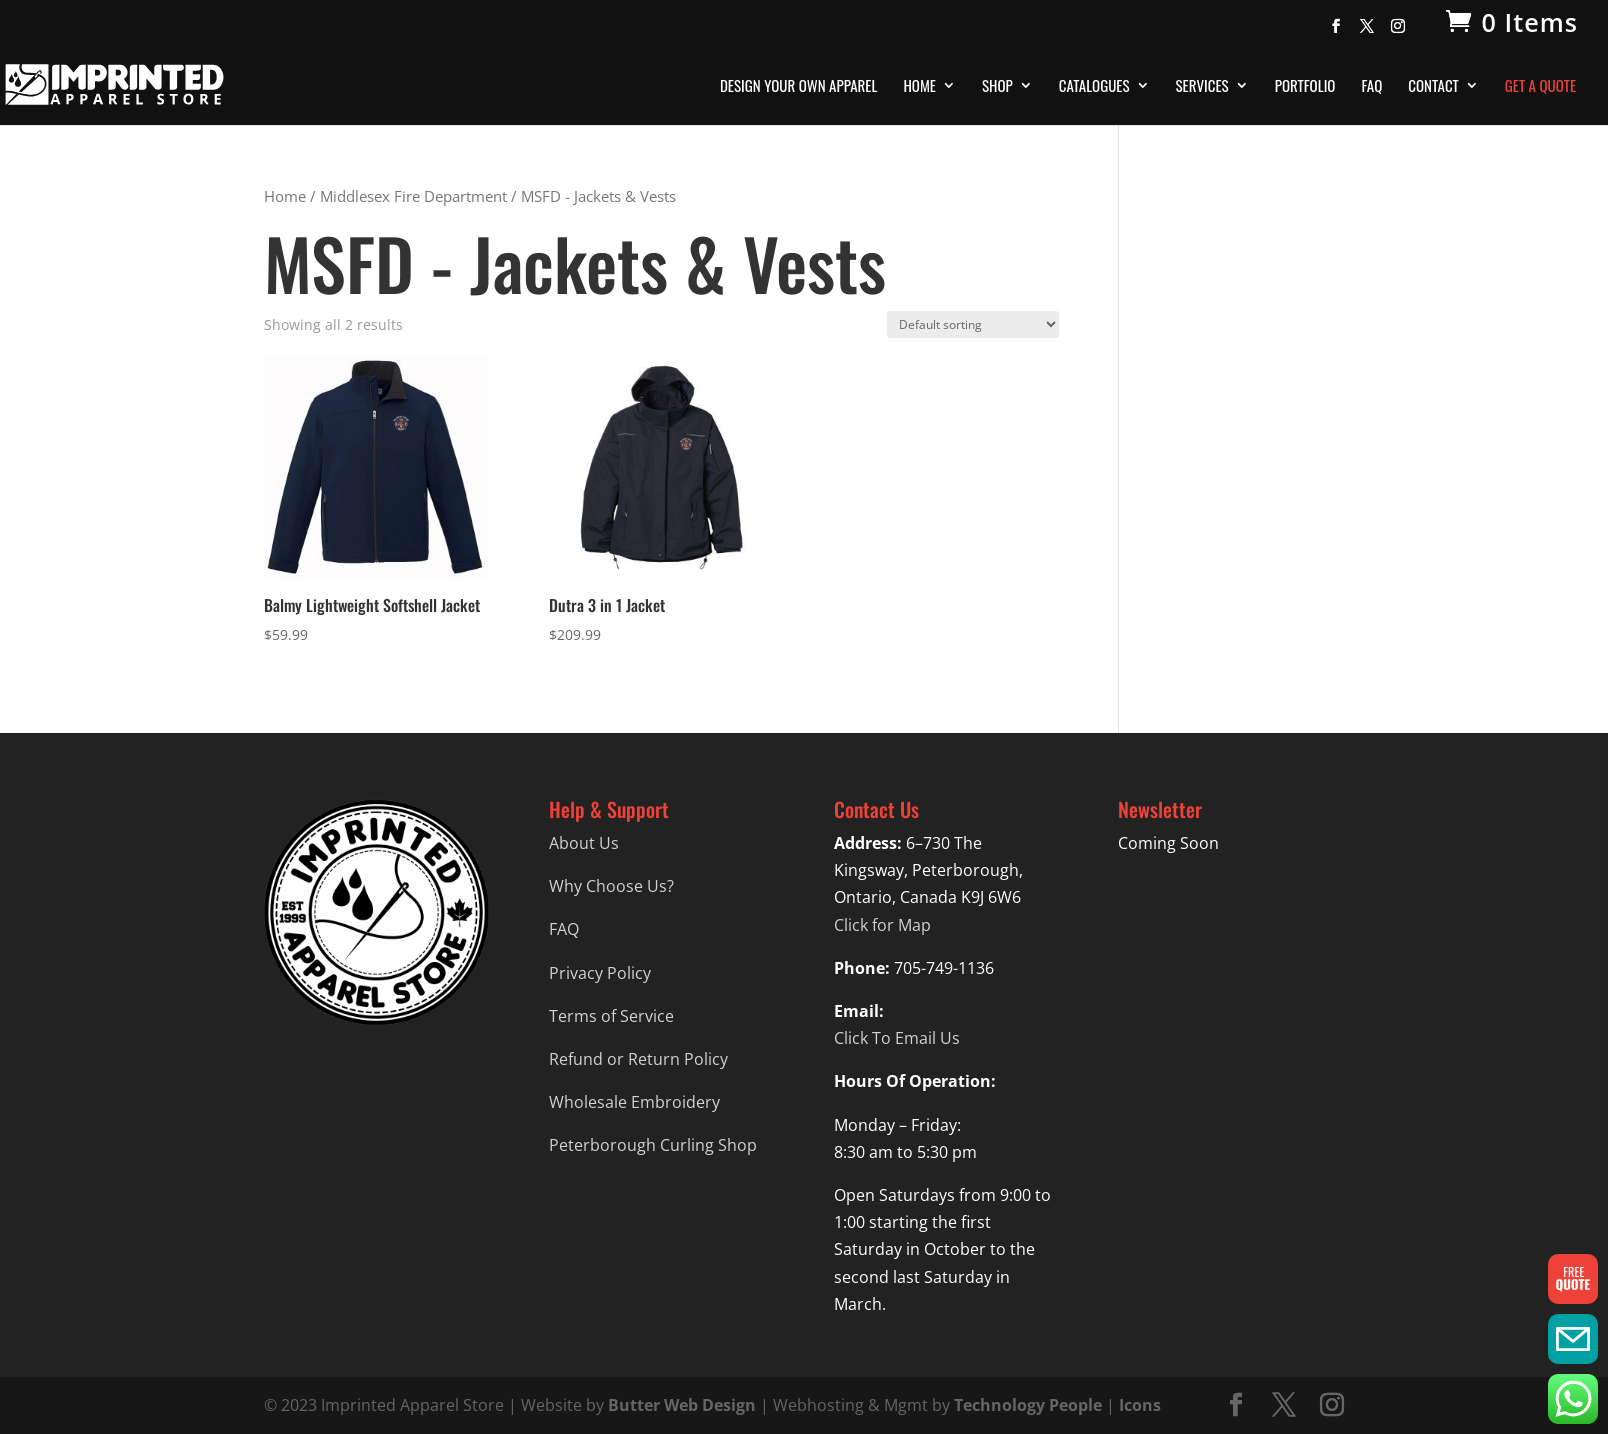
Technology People (1028, 1405)
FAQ (1371, 87)
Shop (997, 87)
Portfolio (1305, 87)
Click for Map (882, 925)
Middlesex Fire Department (413, 196)
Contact (1433, 87)
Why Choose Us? (611, 886)
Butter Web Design (682, 1405)
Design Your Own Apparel (798, 87)
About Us (584, 843)
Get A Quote (1540, 87)
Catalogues (1094, 87)
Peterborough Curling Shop (653, 1145)
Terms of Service (611, 1016)
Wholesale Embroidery (634, 1102)
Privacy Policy (600, 973)
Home (919, 87)
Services (1202, 87)
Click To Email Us (897, 1038)
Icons (1140, 1405)
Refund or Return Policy (638, 1059)
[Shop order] (973, 324)
